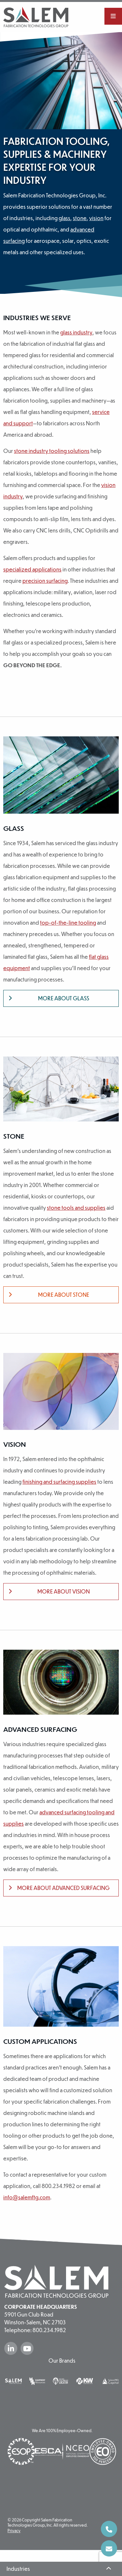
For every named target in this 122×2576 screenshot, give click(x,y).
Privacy (13, 2542)
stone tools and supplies (76, 1209)
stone (80, 218)
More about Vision (49, 1592)
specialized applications (32, 570)
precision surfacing (45, 582)
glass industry (76, 333)
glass (64, 218)
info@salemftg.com (26, 2198)
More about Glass (48, 999)
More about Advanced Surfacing (59, 1889)
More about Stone (48, 1296)
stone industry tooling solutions (51, 452)
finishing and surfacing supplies (59, 1483)
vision (96, 218)
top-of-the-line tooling (68, 923)
